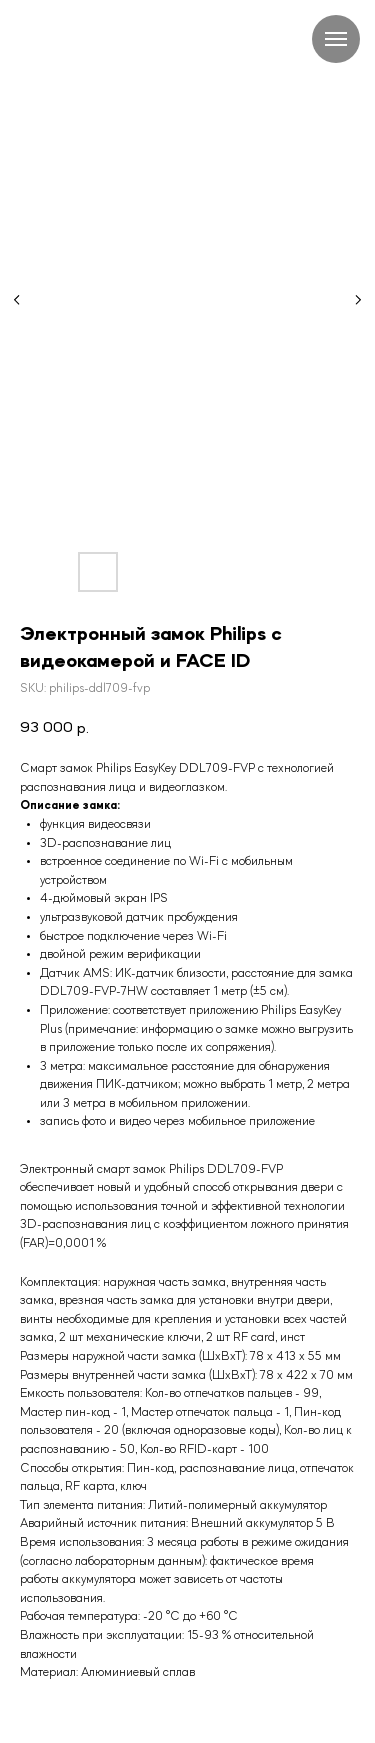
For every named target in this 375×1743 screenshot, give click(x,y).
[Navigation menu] (336, 39)
